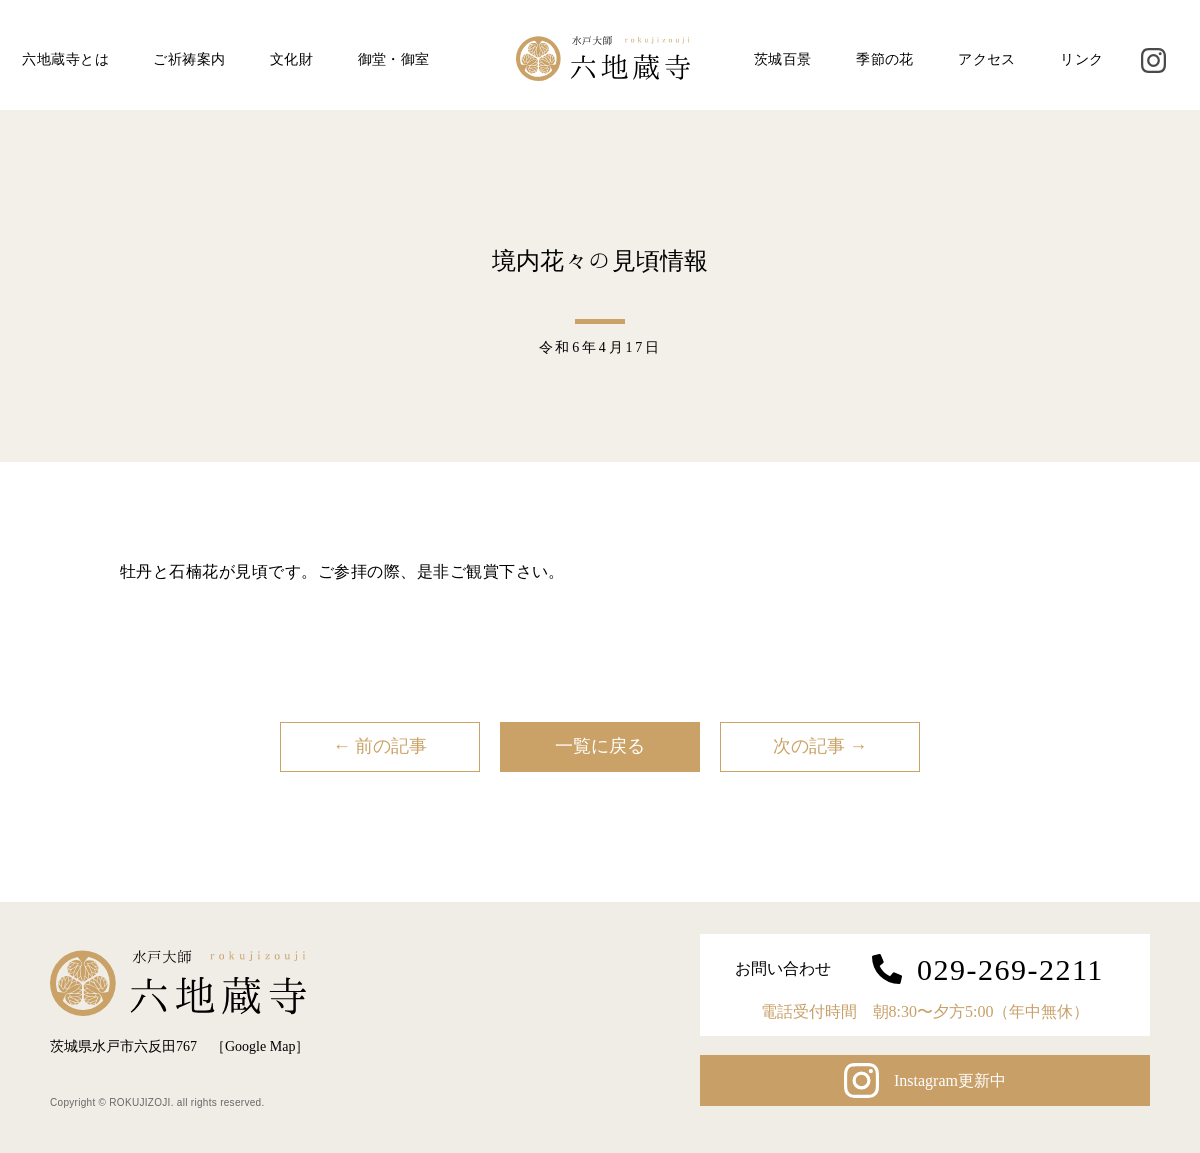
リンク (1081, 59)
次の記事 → (820, 746)
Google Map (260, 1046)
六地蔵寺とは (65, 59)
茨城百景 (783, 59)
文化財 (291, 59)
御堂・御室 (394, 59)
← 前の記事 (380, 746)
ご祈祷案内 (189, 59)
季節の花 (885, 59)
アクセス (987, 59)
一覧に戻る (600, 746)
